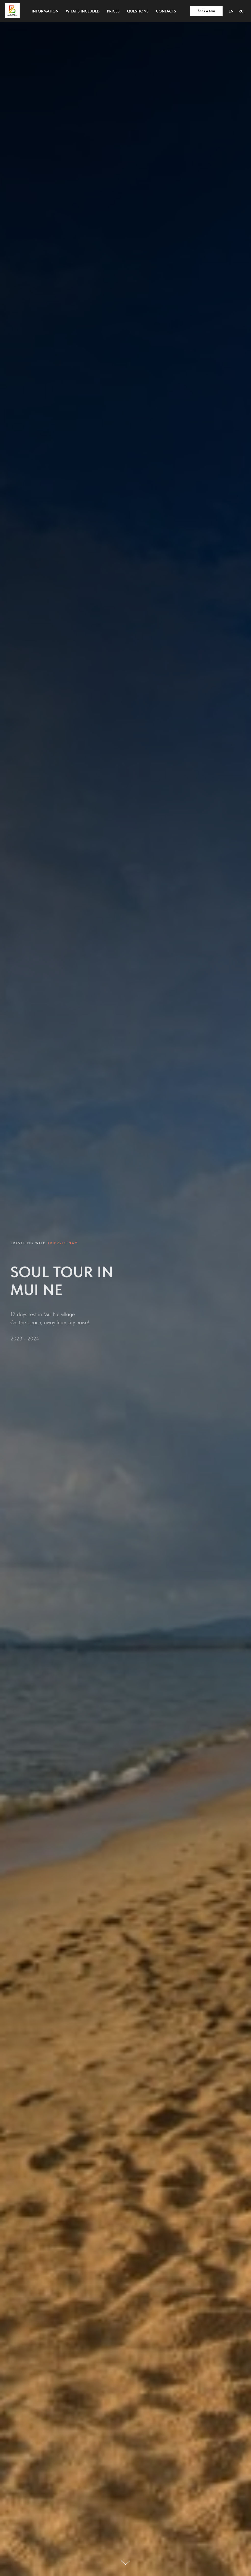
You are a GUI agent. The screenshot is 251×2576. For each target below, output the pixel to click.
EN (231, 11)
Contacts (166, 11)
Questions (138, 11)
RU (241, 11)
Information (45, 11)
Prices (113, 11)
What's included (83, 11)
